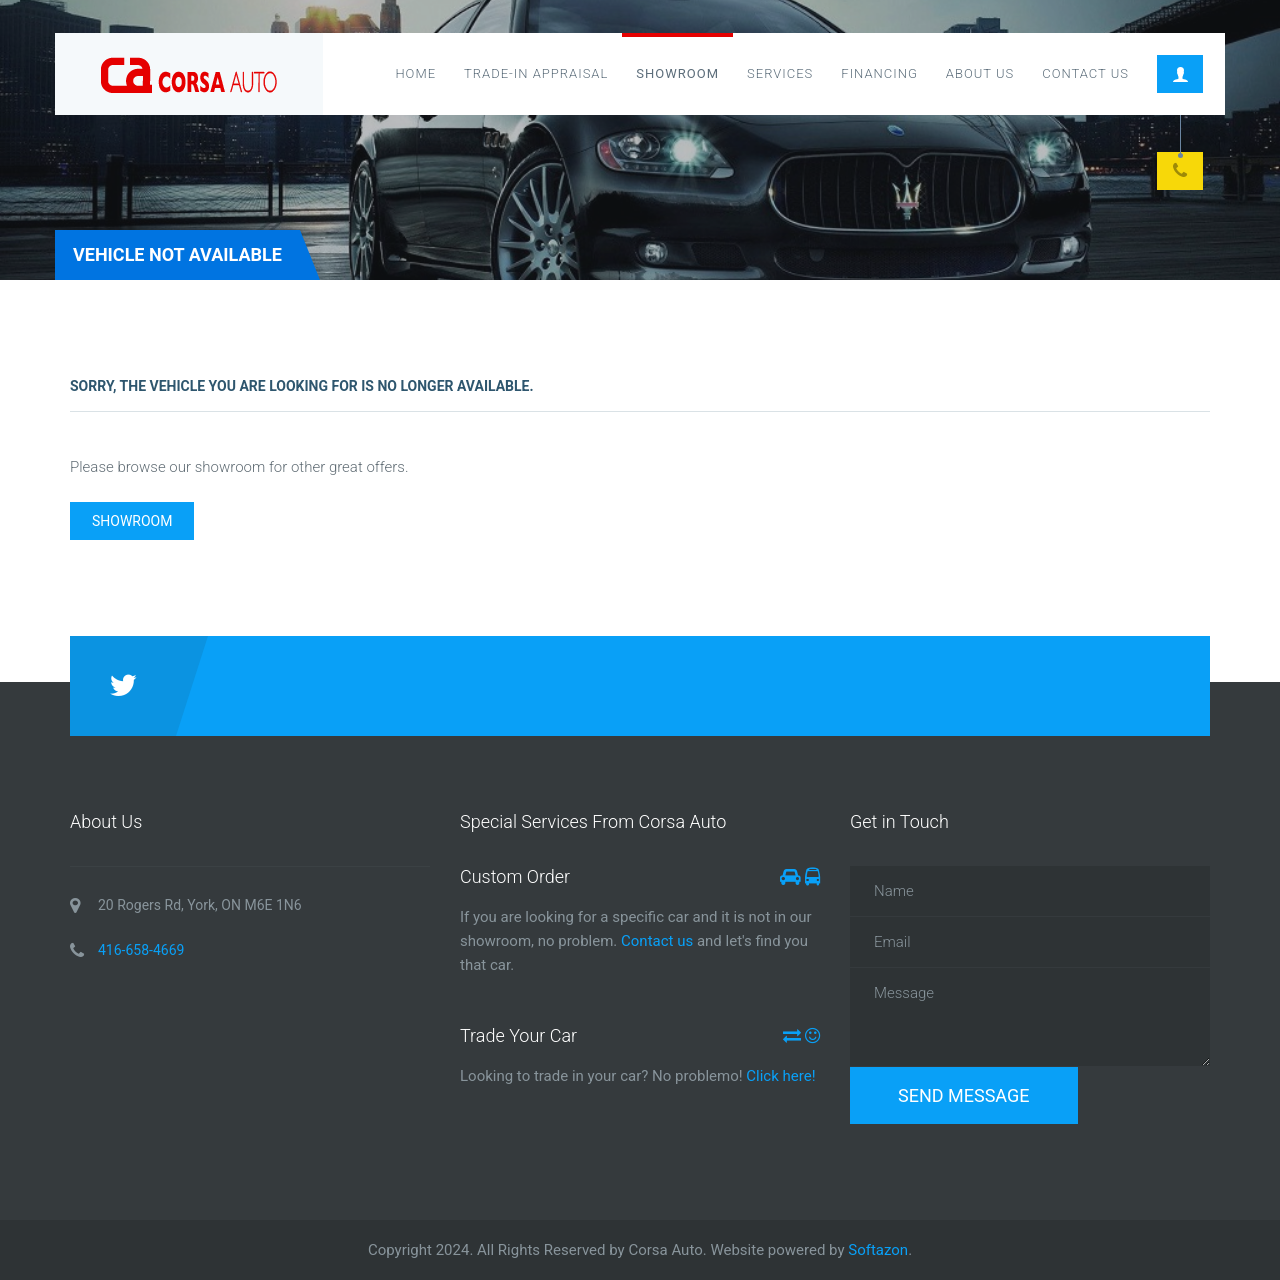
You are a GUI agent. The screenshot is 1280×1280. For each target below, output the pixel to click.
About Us (980, 73)
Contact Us (1085, 73)
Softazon (878, 1250)
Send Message (964, 1095)
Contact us (657, 941)
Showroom (677, 73)
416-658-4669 (141, 950)
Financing (879, 73)
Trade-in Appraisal (536, 73)
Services (780, 73)
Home (415, 73)
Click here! (779, 1076)
